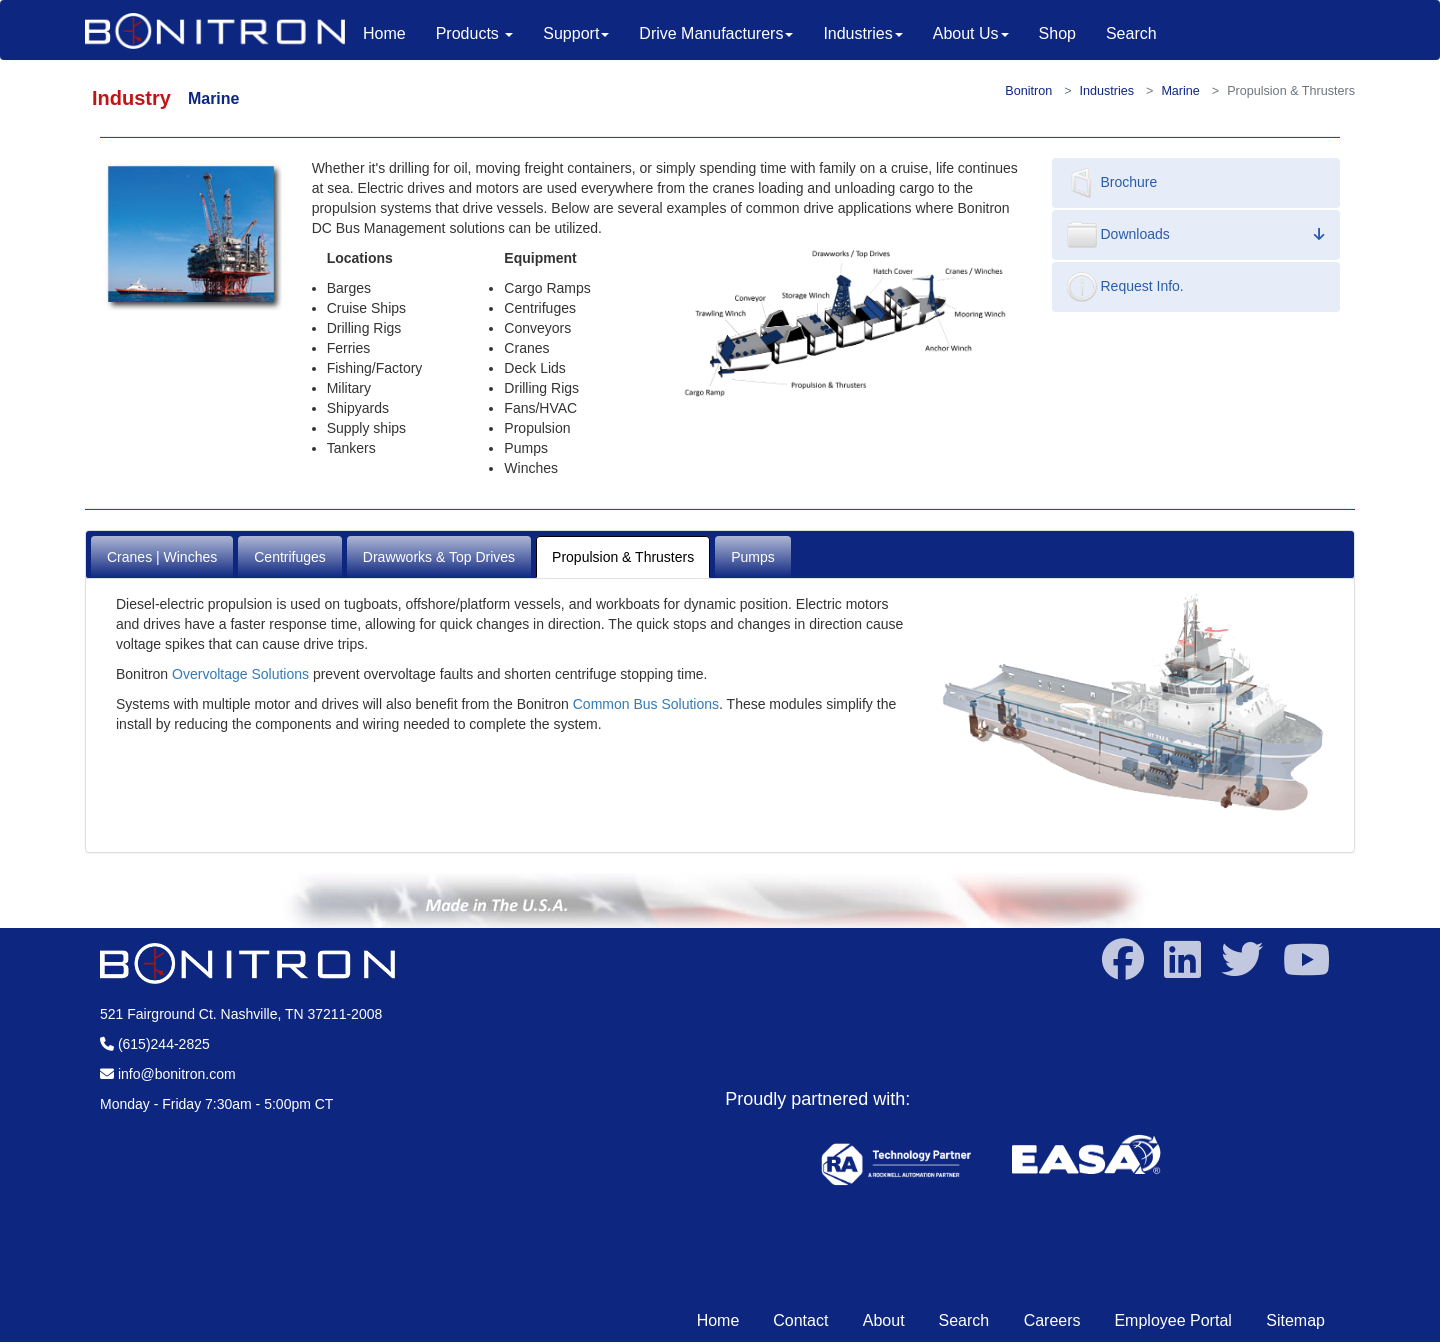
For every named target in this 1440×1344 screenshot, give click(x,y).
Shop (1057, 33)
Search (1131, 33)
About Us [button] (971, 33)
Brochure (1112, 183)
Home (392, 32)
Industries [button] (862, 33)
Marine (1180, 91)
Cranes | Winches (162, 557)
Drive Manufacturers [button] (716, 33)
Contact (803, 1320)
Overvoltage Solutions (240, 674)
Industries (1107, 91)
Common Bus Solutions (646, 704)
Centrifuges (290, 557)
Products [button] (475, 33)
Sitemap (1295, 1320)
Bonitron (1028, 91)
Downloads (1196, 235)
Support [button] (576, 33)
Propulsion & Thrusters (623, 557)
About (884, 1320)
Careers (1052, 1320)
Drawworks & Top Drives (439, 557)
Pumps (753, 557)
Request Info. (1125, 287)
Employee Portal (1175, 1320)
